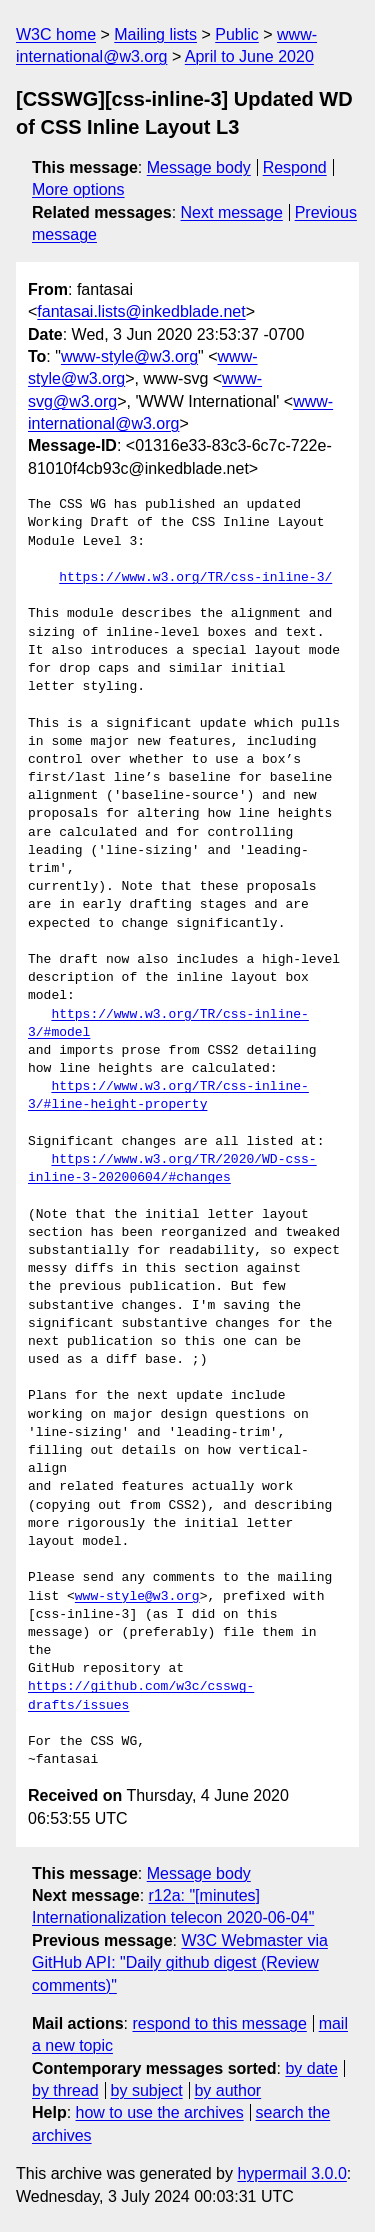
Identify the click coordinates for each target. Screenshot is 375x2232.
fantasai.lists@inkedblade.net (141, 311)
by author (227, 2090)
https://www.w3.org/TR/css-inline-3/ (195, 578)
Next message (232, 212)
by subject (147, 2090)
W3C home (56, 34)
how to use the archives (160, 2112)
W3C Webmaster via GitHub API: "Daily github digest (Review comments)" (180, 1963)
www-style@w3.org (129, 356)
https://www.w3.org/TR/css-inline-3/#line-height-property (168, 1096)
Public (237, 34)
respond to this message (219, 2023)
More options (78, 189)
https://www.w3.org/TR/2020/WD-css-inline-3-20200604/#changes (172, 1169)
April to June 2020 (249, 56)
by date (311, 2068)
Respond (295, 167)
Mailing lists (155, 34)
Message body (199, 167)
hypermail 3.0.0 (291, 2173)
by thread (65, 2090)
